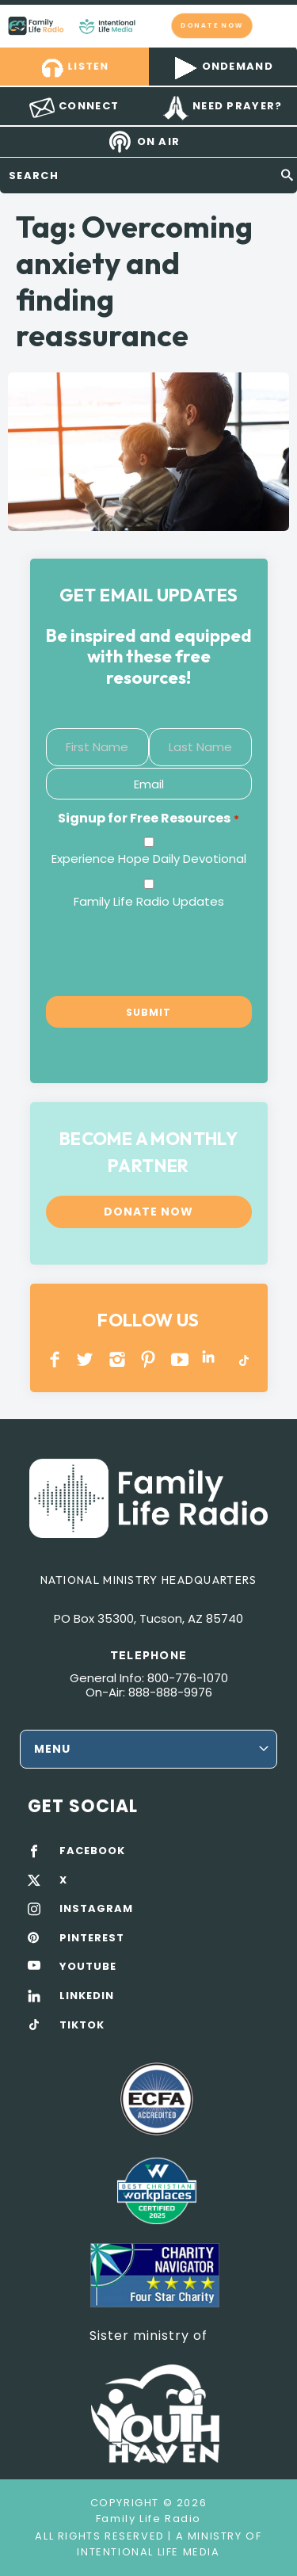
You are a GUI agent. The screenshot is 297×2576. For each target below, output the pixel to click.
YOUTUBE (180, 1359)
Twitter (86, 1359)
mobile (275, 25)
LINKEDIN (211, 1359)
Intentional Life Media (148, 2551)
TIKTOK (82, 2025)
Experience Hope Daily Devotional (148, 858)
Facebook (55, 1359)
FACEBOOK (92, 1851)
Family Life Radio (150, 25)
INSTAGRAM (118, 1359)
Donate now (212, 25)
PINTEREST (148, 1359)
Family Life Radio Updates (149, 901)
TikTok (243, 1359)
